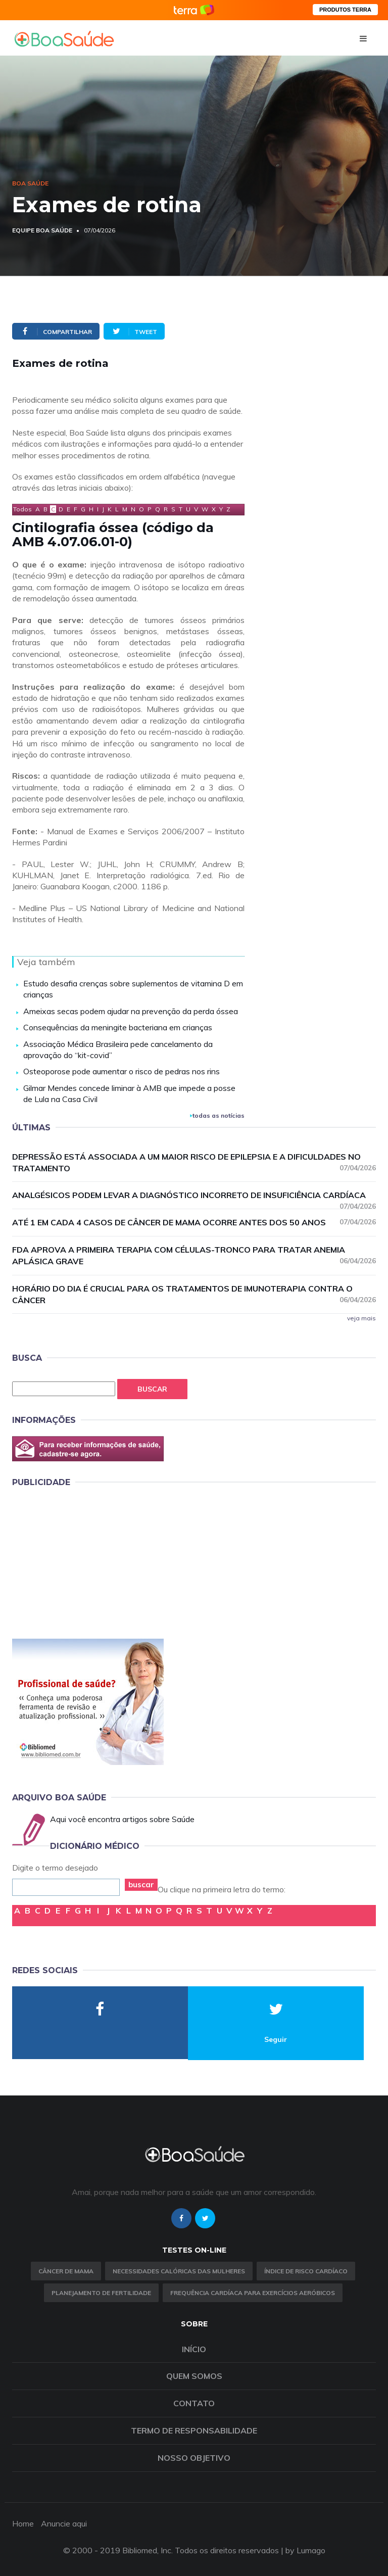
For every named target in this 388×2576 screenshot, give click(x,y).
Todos (22, 509)
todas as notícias (217, 1115)
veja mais (361, 1318)
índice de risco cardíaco (306, 2271)
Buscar (152, 1389)
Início (194, 2349)
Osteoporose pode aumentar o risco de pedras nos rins (121, 1071)
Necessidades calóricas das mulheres (179, 2271)
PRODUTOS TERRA (345, 10)
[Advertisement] (88, 1561)
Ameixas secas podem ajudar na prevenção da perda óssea (130, 1011)
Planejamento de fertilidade (101, 2293)
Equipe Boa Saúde (42, 230)
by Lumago (305, 2550)
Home (23, 2523)
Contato (194, 2403)
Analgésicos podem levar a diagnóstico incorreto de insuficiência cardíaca (194, 1195)
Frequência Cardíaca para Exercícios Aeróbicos (252, 2293)
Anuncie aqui (64, 2523)
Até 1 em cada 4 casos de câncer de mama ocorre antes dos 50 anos (194, 1222)
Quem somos (194, 2376)
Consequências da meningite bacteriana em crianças (117, 1027)
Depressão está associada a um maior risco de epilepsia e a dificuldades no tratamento (194, 1162)
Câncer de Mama (65, 2271)
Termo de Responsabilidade (194, 2430)
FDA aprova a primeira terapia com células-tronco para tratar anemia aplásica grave (194, 1255)
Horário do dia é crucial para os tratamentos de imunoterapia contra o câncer (194, 1294)
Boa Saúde (30, 183)
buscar (141, 1884)
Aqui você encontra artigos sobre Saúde (122, 1819)
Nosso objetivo (194, 2458)
